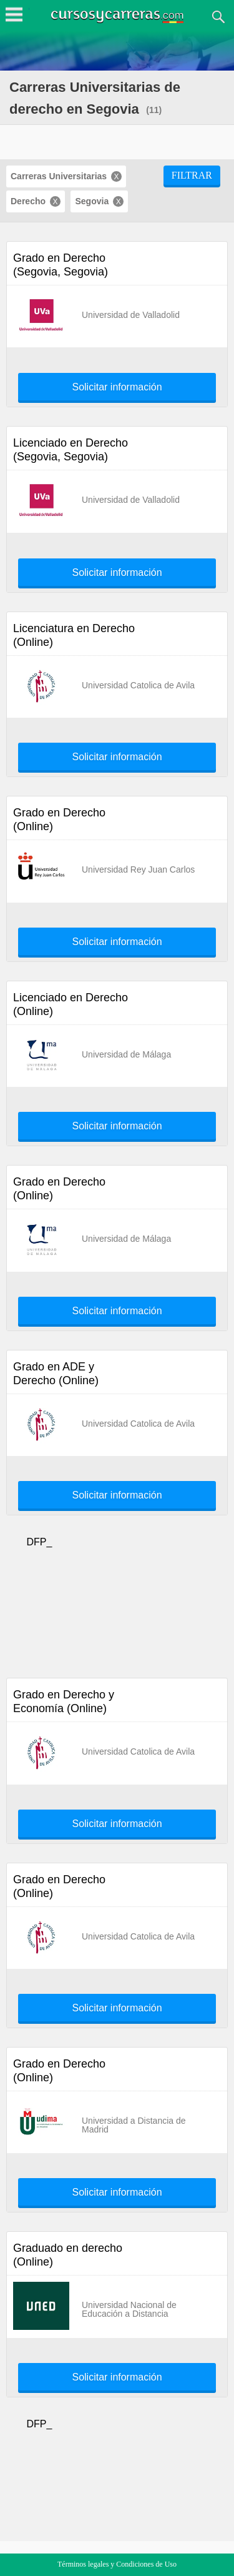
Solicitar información (117, 387)
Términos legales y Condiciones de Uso (117, 2564)
